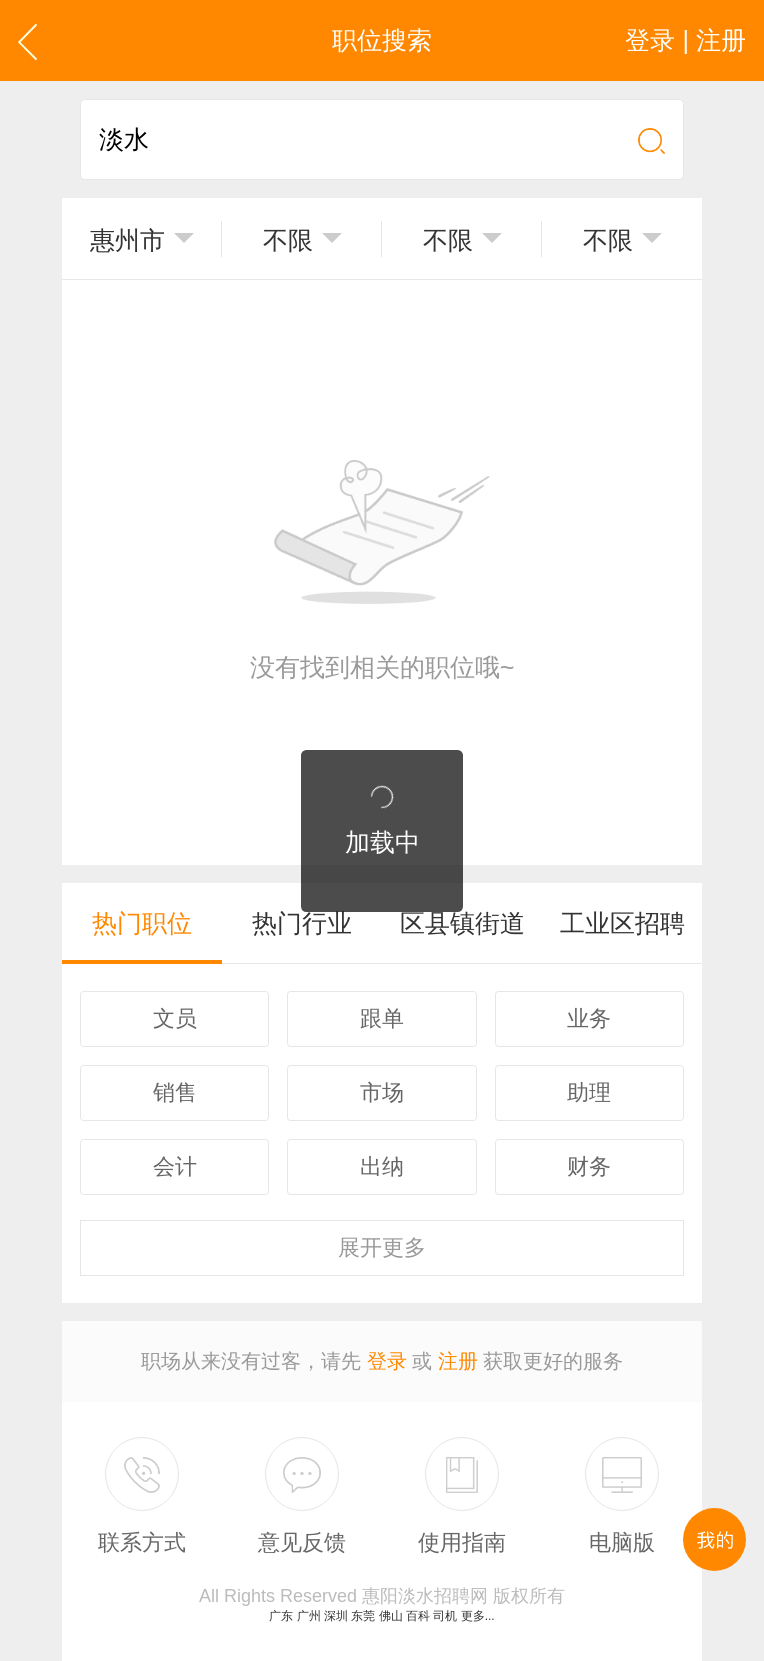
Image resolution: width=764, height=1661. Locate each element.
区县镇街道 (462, 923)
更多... (478, 1616)
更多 (382, 1247)
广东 (281, 1616)
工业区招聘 (622, 923)
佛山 (391, 1616)
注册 (458, 1361)
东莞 (363, 1616)
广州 (309, 1616)
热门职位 (142, 923)
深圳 (336, 1616)
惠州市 (127, 240)
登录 (387, 1361)
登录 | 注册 (685, 40)
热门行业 (302, 923)
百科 (418, 1616)
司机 (445, 1616)
